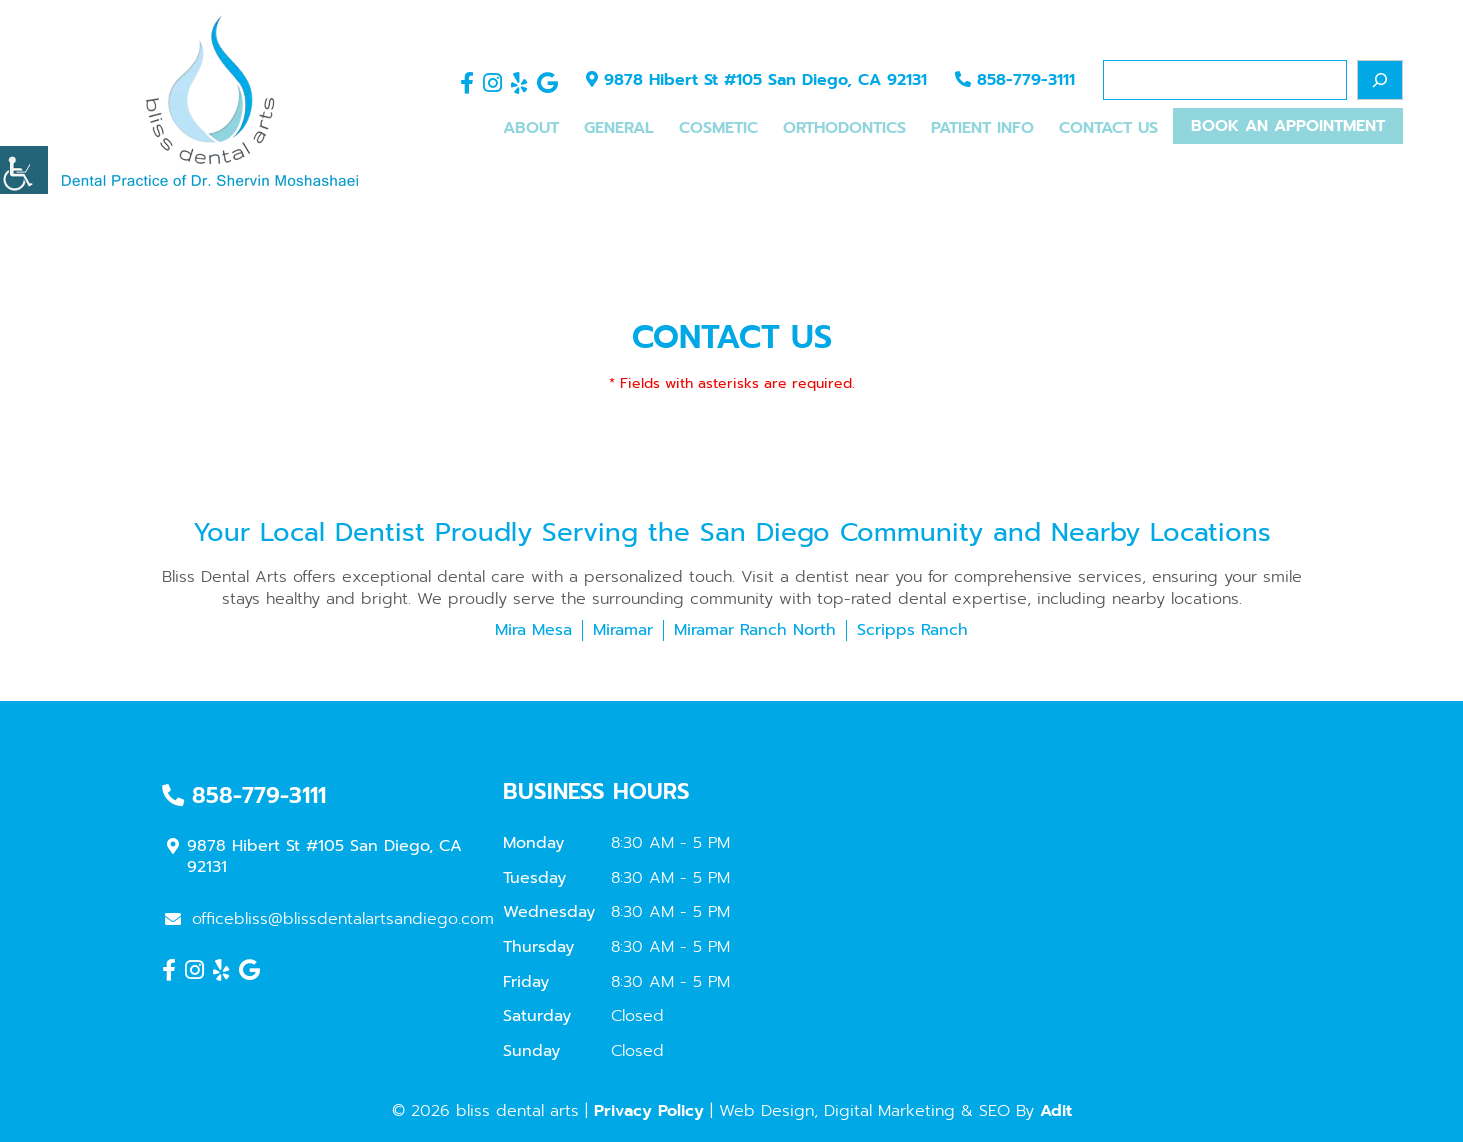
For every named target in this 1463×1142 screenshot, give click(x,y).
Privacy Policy (649, 1111)
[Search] (1380, 79)
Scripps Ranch (912, 630)
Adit (1056, 1111)
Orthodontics (844, 128)
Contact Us (1108, 128)
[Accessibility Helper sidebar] (24, 170)
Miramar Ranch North (755, 630)
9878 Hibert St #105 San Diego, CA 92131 (756, 80)
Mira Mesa (533, 630)
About (531, 128)
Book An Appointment (1288, 126)
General (619, 128)
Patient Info (982, 128)
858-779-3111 (1015, 80)
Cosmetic (718, 128)
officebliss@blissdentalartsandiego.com (329, 919)
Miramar (623, 630)
